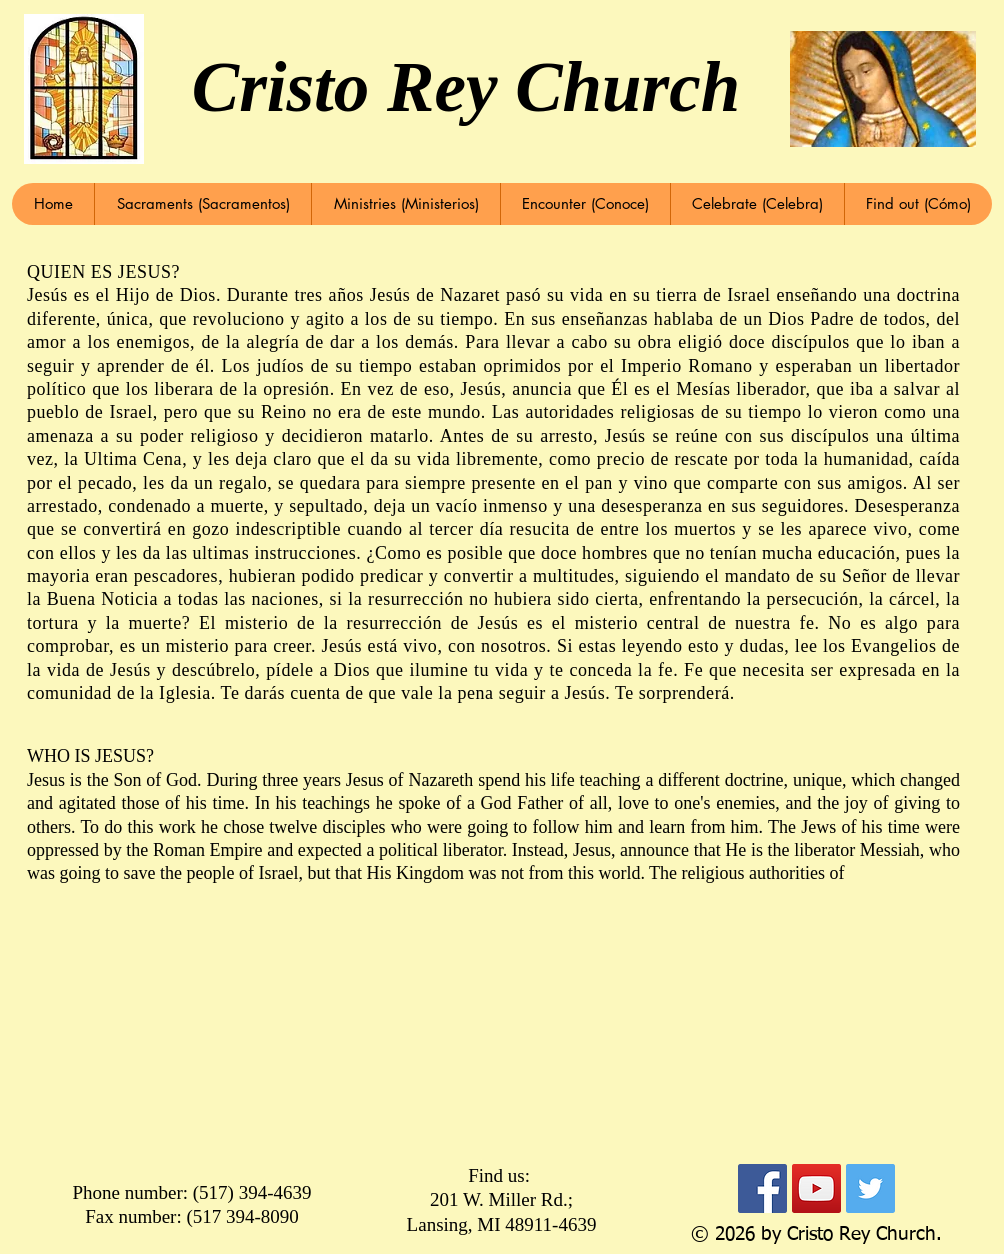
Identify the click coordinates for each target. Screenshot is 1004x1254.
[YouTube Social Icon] (816, 1188)
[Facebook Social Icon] (762, 1188)
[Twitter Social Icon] (870, 1188)
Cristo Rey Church (466, 87)
